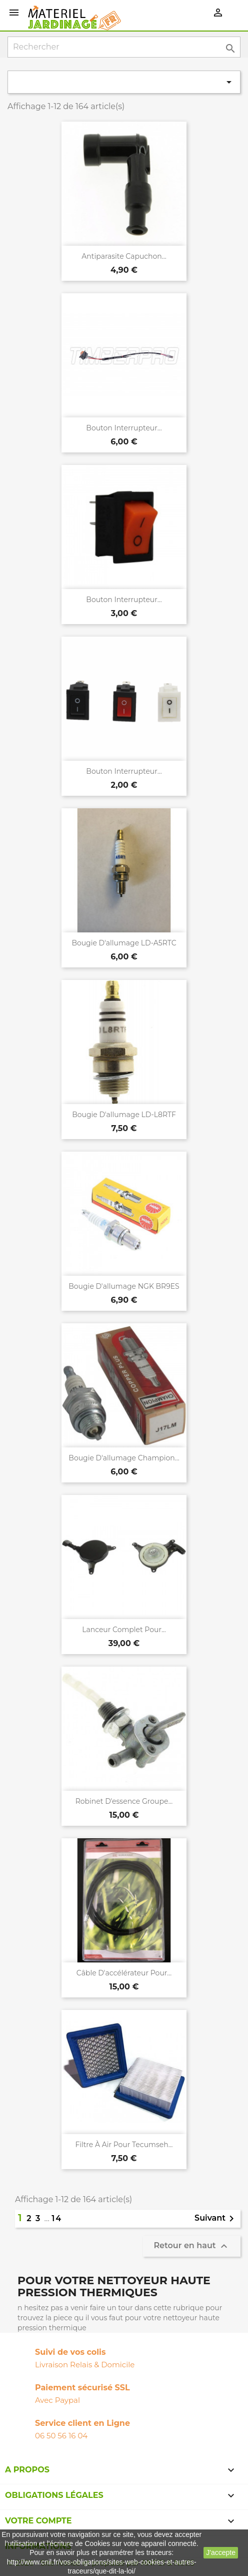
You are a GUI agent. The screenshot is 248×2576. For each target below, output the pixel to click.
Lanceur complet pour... (124, 1629)
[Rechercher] (124, 47)
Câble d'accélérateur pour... (124, 1972)
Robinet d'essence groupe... (124, 1801)
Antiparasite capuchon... (124, 256)
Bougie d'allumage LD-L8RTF (124, 1114)
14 (57, 2218)
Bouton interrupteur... (124, 427)
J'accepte (221, 2552)
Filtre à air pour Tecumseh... (123, 2144)
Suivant (216, 2219)
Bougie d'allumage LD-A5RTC (124, 942)
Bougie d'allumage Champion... (123, 1457)
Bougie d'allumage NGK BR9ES (123, 1286)
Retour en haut (192, 2246)
